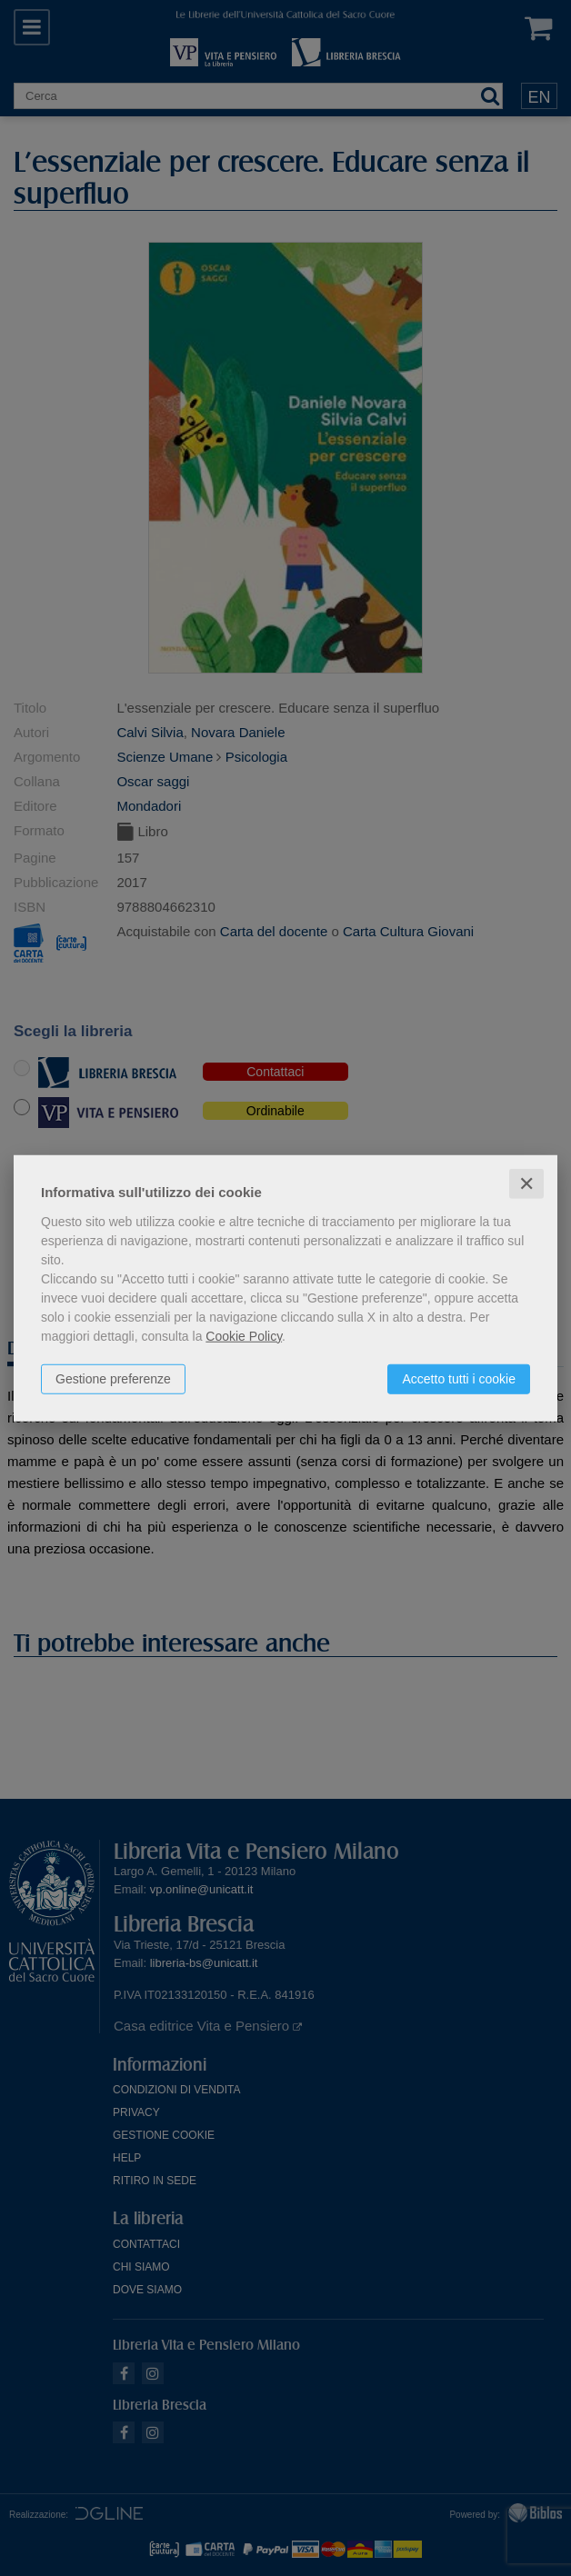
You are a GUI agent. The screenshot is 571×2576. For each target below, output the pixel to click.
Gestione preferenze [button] (113, 1378)
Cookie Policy (243, 1335)
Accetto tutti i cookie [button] (459, 1378)
